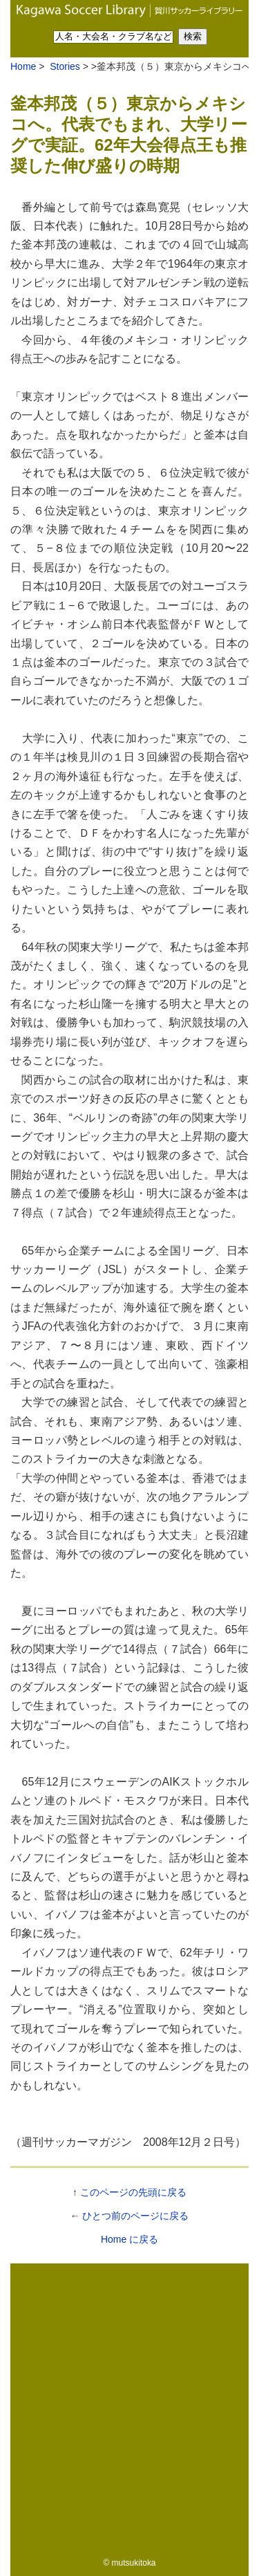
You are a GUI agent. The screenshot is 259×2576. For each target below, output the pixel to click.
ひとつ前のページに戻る (135, 2215)
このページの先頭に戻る (133, 2192)
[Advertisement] (129, 2406)
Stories (63, 66)
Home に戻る (129, 2239)
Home (23, 66)
